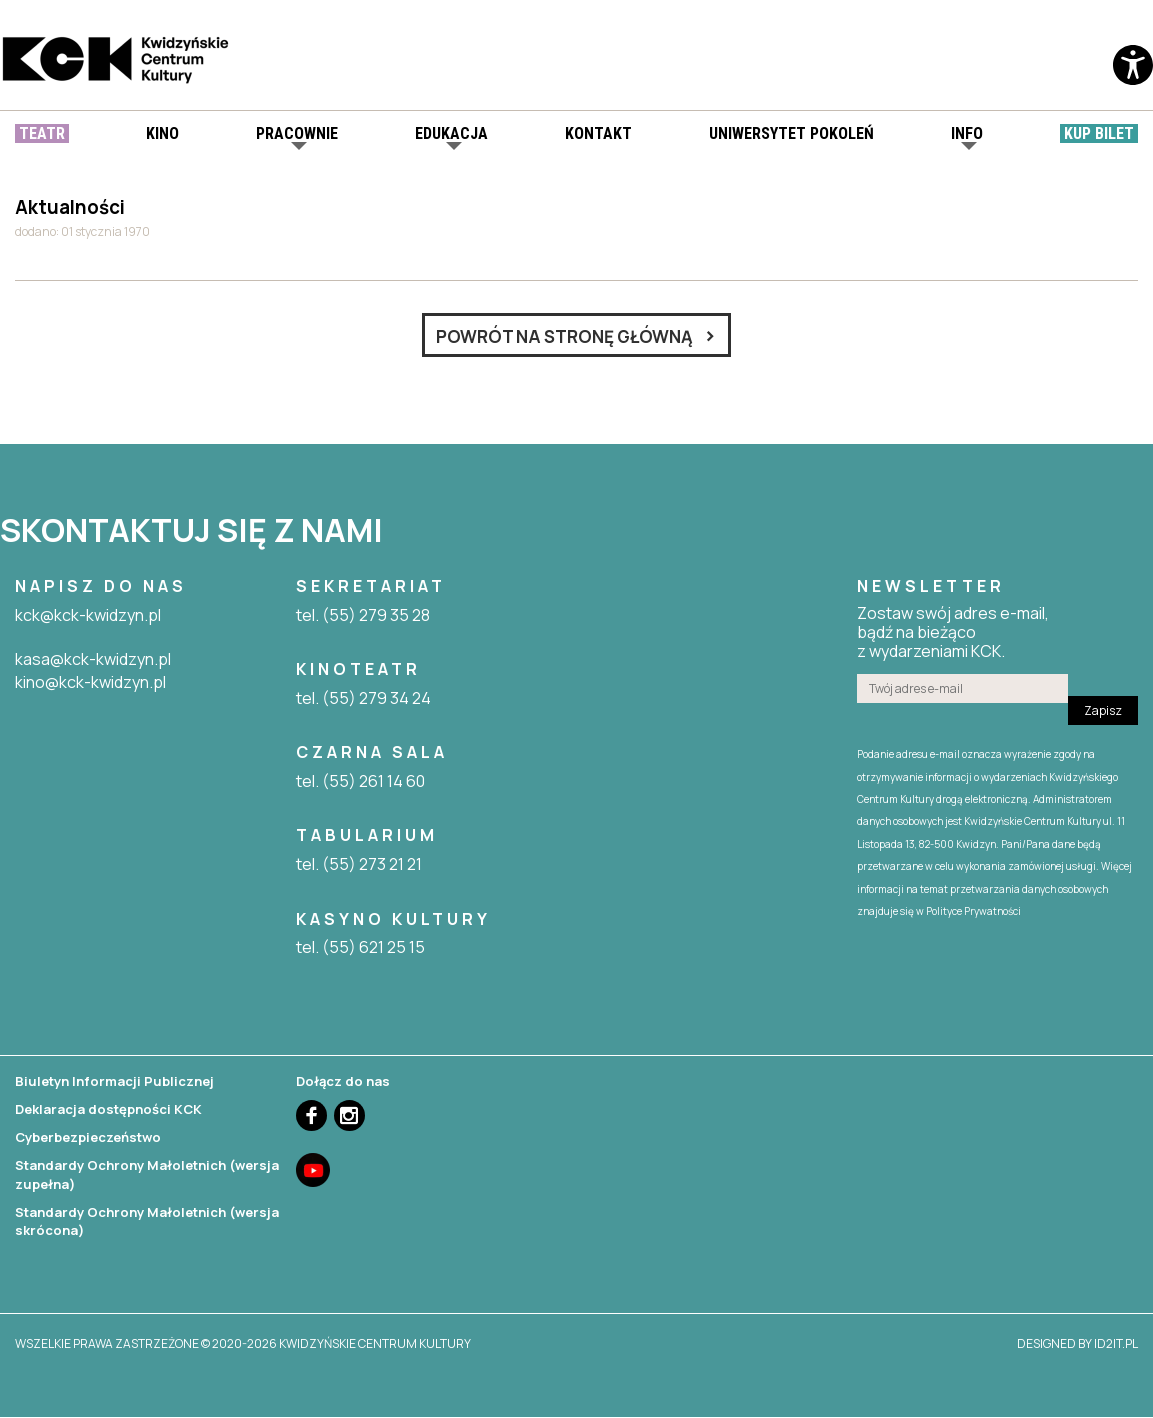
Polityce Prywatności (973, 913)
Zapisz (1103, 712)
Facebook (311, 1117)
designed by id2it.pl (1077, 1346)
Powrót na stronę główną (564, 337)
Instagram (349, 1117)
